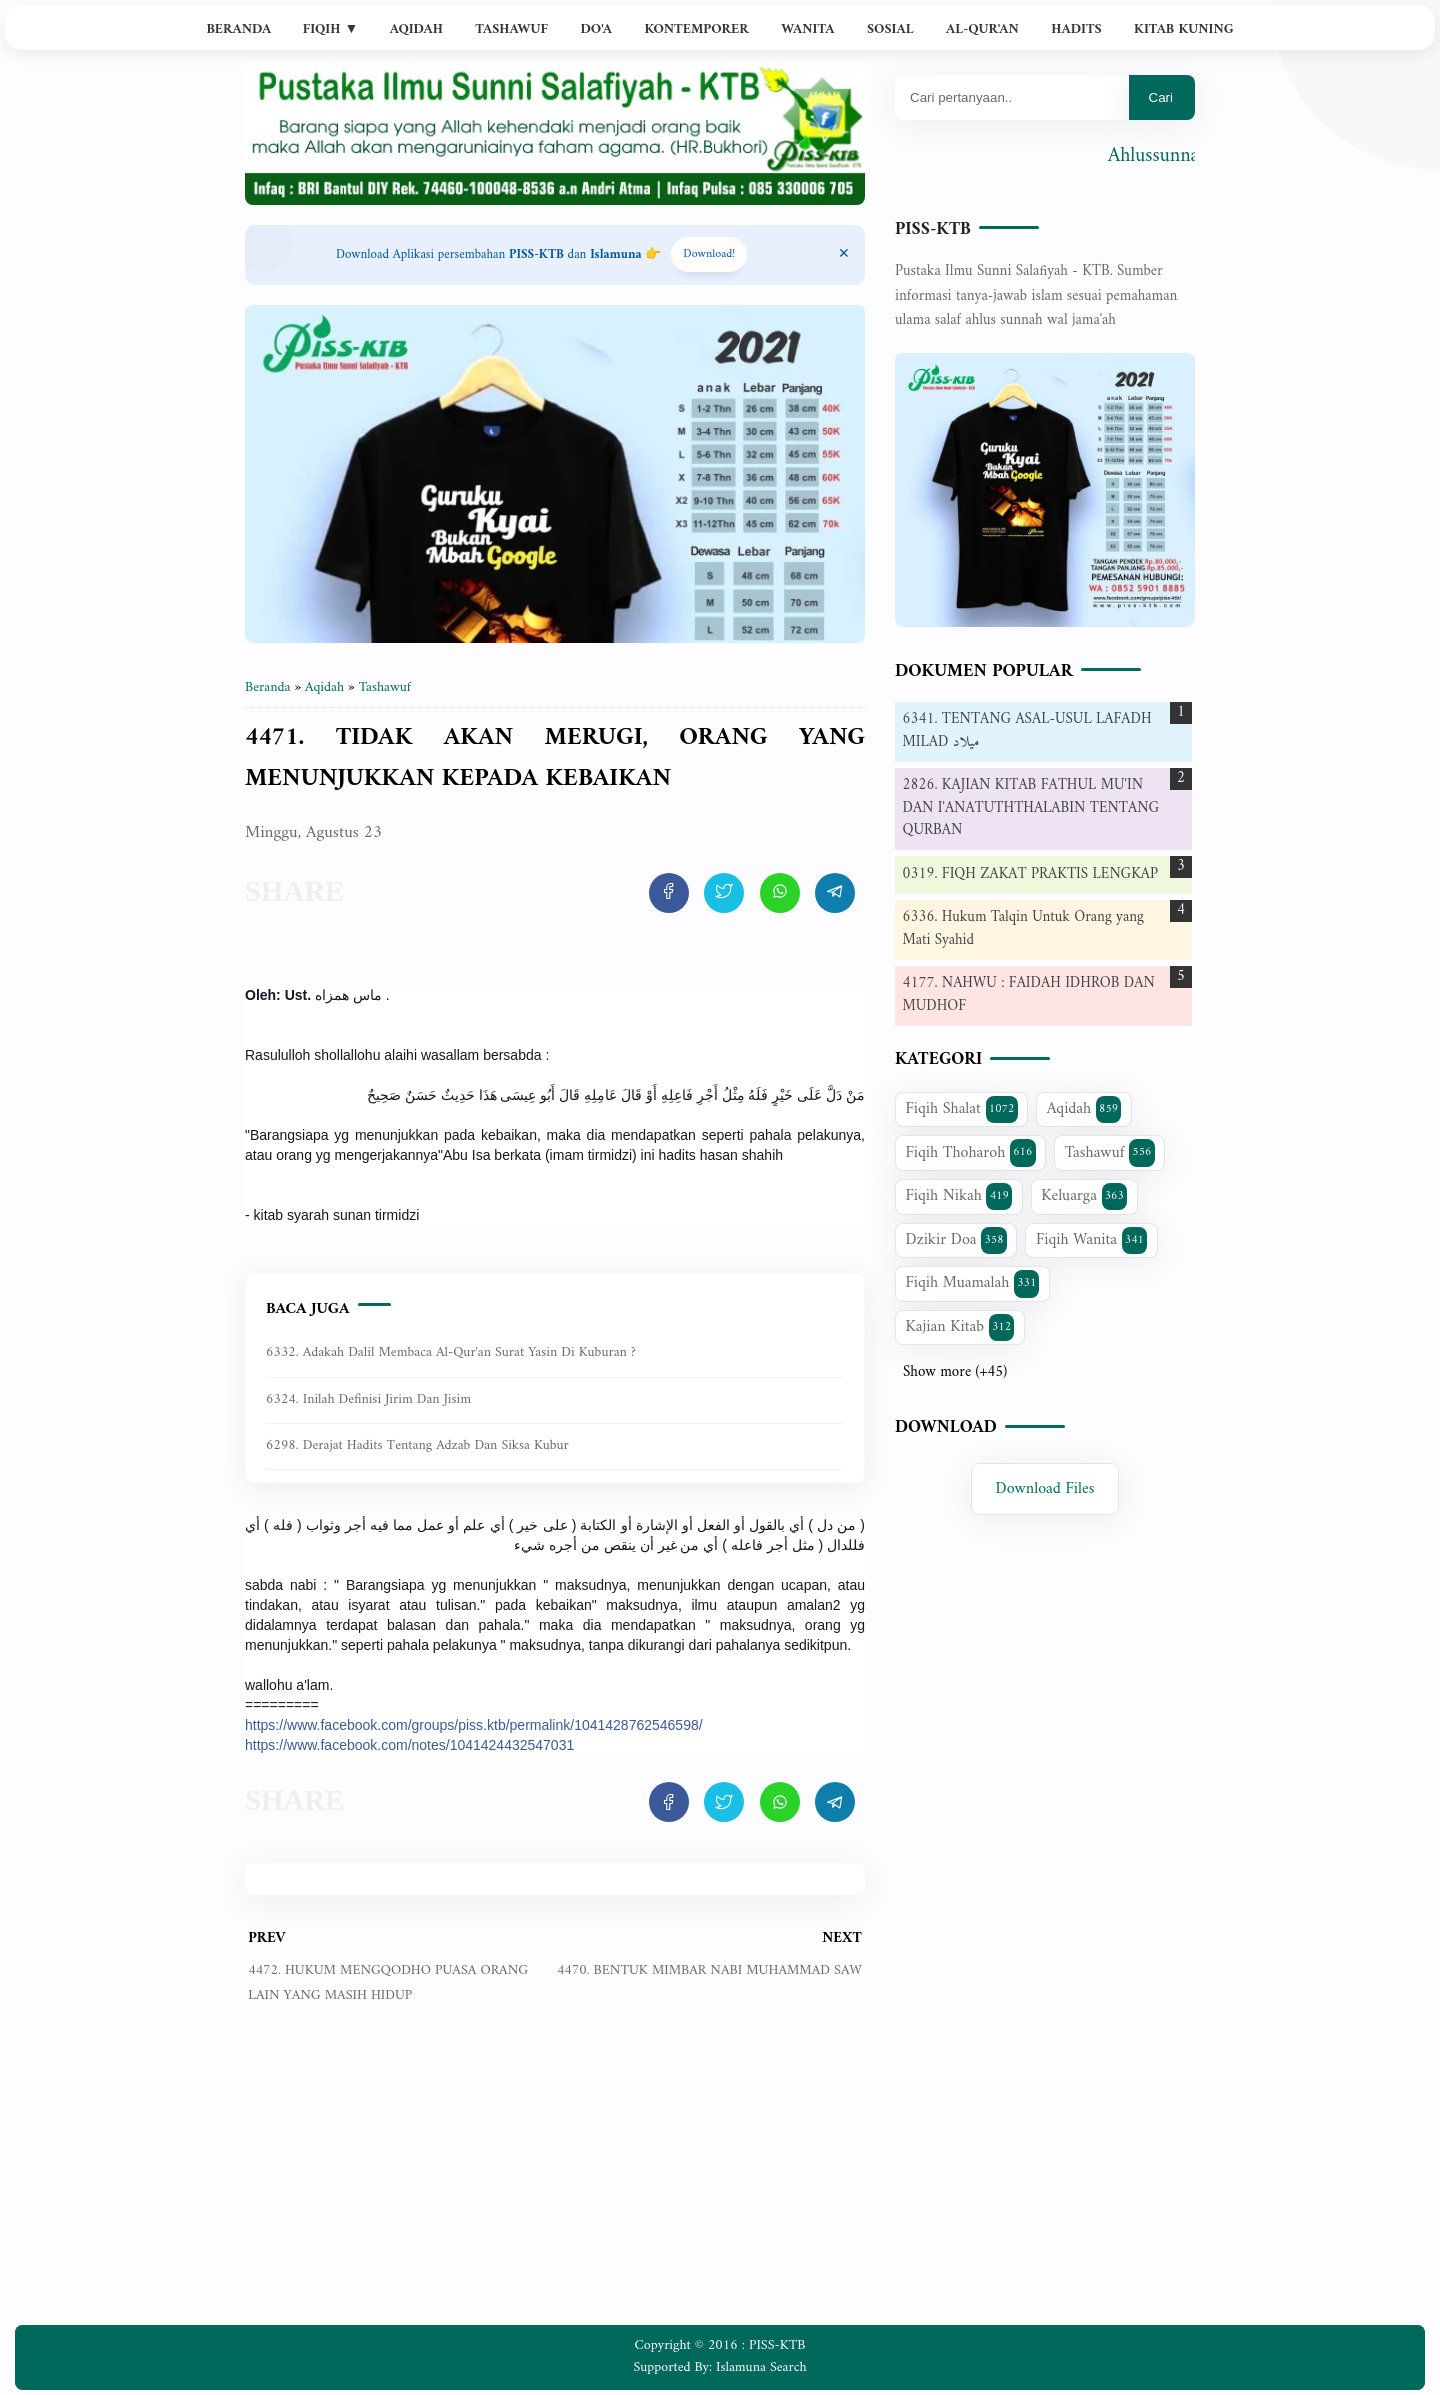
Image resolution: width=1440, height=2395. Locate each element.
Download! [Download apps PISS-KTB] (709, 254)
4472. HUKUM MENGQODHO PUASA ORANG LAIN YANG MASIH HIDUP (388, 1982)
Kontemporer (696, 29)
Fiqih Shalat (962, 1109)
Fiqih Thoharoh (971, 1153)
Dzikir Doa (956, 1240)
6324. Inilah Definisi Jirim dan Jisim (368, 1399)
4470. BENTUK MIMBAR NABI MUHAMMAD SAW (709, 1970)
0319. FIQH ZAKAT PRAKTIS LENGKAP (1030, 874)
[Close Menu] (844, 255)
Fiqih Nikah (959, 1196)
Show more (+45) (955, 1373)
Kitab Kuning (1184, 29)
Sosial (890, 29)
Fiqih (331, 29)
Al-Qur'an (982, 29)
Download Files (1045, 1489)
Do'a (596, 29)
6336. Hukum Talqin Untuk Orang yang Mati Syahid (1023, 929)
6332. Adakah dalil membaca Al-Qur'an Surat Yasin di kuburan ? (451, 1352)
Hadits (1076, 29)
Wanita (807, 29)
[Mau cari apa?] (1012, 97)
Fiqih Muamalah (973, 1283)
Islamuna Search (761, 2367)
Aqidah (416, 29)
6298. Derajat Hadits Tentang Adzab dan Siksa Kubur (417, 1445)
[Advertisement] (555, 2180)
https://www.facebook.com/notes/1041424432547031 (409, 1745)
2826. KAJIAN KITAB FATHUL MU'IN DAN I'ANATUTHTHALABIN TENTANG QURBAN (1031, 808)
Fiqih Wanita (1091, 1240)
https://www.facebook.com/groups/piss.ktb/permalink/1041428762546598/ (474, 1725)
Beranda (238, 29)
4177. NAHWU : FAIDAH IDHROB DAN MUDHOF (1029, 995)
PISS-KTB (933, 229)
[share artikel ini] (669, 893)
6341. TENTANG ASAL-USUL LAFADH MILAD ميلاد (1027, 731)
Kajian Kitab (960, 1327)
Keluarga (1084, 1196)
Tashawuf (511, 29)
